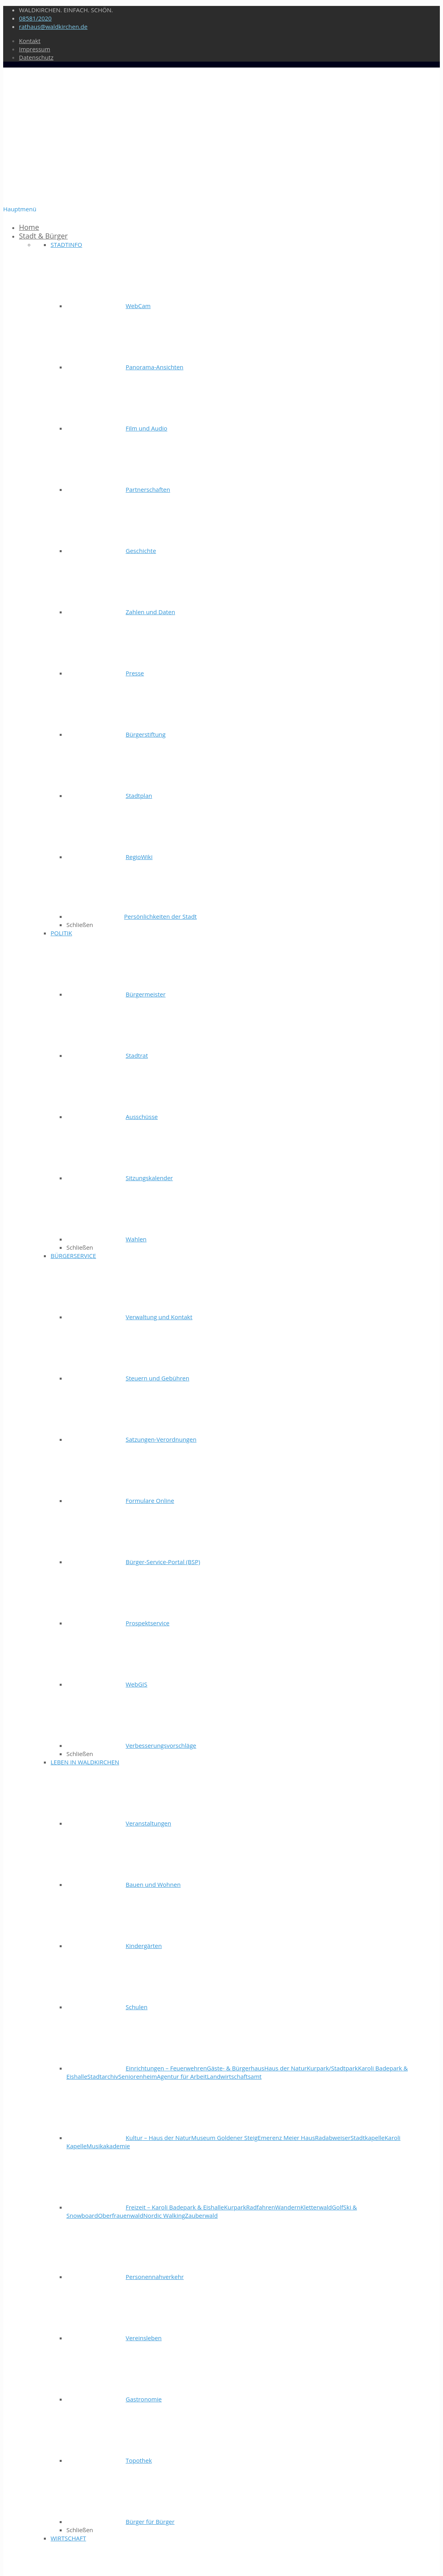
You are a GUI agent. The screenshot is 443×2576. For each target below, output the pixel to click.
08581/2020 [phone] (35, 18)
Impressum (34, 49)
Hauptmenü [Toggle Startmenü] (19, 209)
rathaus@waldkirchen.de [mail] (53, 26)
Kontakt (29, 41)
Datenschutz (36, 57)
